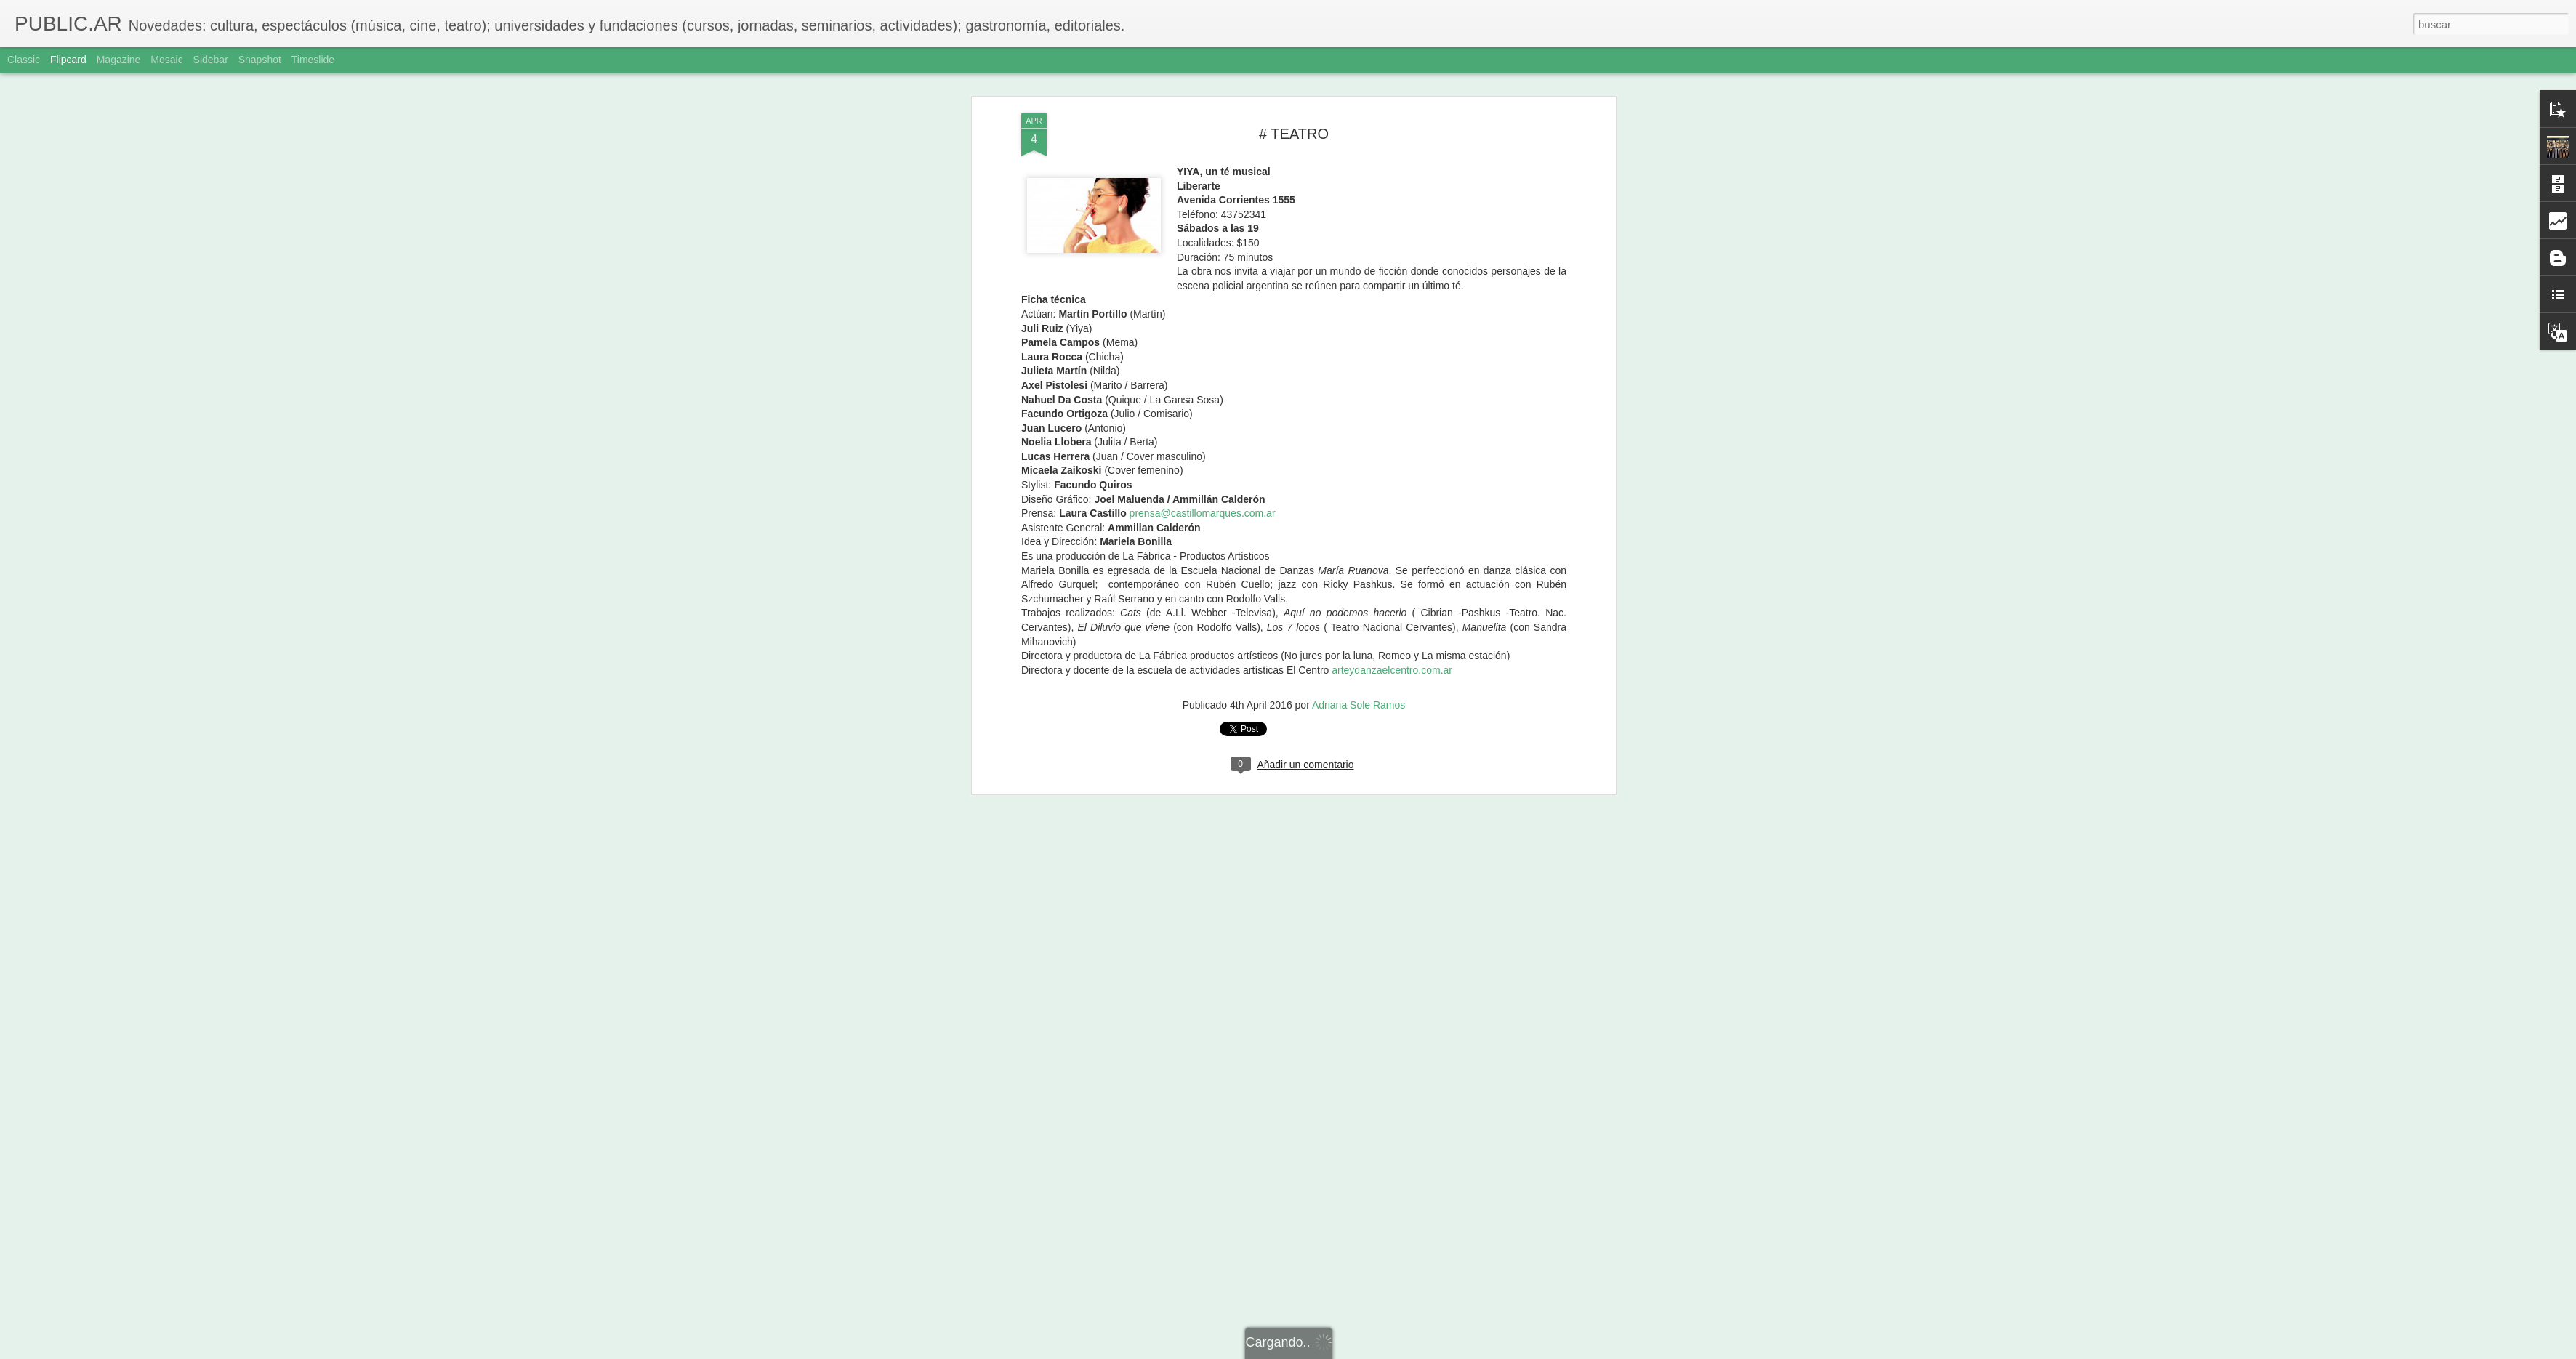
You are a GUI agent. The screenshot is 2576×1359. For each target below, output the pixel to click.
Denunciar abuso (1393, 1351)
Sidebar (210, 59)
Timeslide (312, 59)
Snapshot (259, 59)
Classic (23, 59)
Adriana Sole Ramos (1358, 275)
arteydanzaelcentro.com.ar (1392, 240)
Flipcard (68, 59)
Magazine (119, 59)
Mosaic (166, 59)
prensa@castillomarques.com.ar (1203, 83)
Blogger (1344, 1351)
